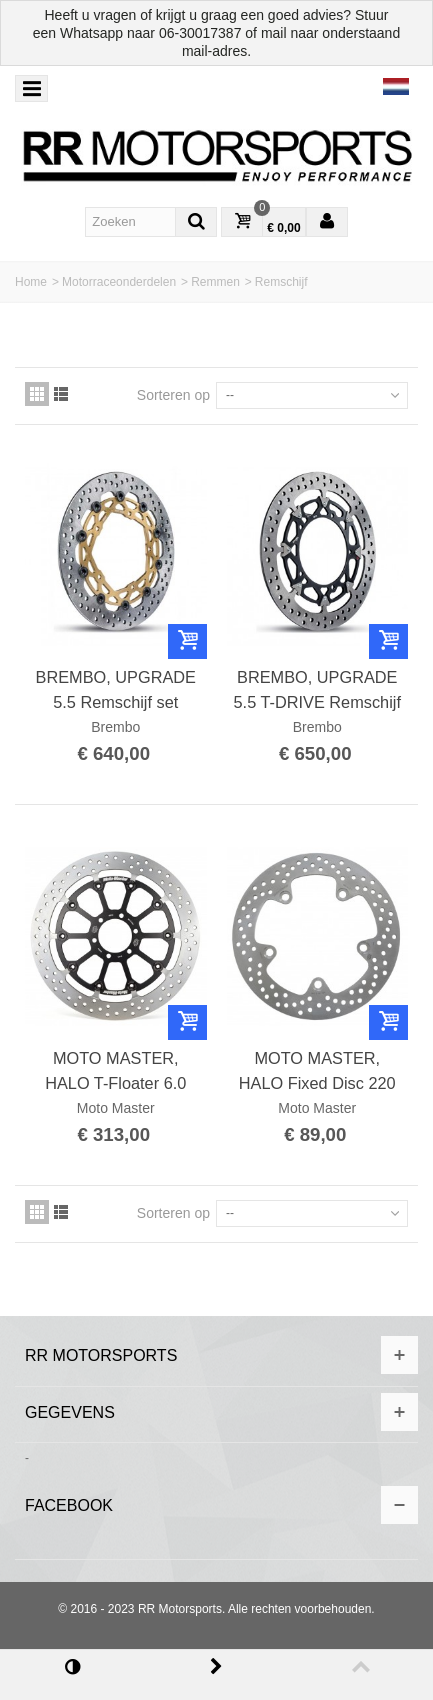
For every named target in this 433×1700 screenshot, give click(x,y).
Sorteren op (173, 395)
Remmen (215, 282)
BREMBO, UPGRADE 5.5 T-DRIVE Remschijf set (317, 690)
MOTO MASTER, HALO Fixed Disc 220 (317, 1070)
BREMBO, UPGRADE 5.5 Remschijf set (116, 689)
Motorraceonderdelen (119, 282)
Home (31, 282)
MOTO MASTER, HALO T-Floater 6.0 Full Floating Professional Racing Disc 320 (115, 1071)
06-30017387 (200, 33)
